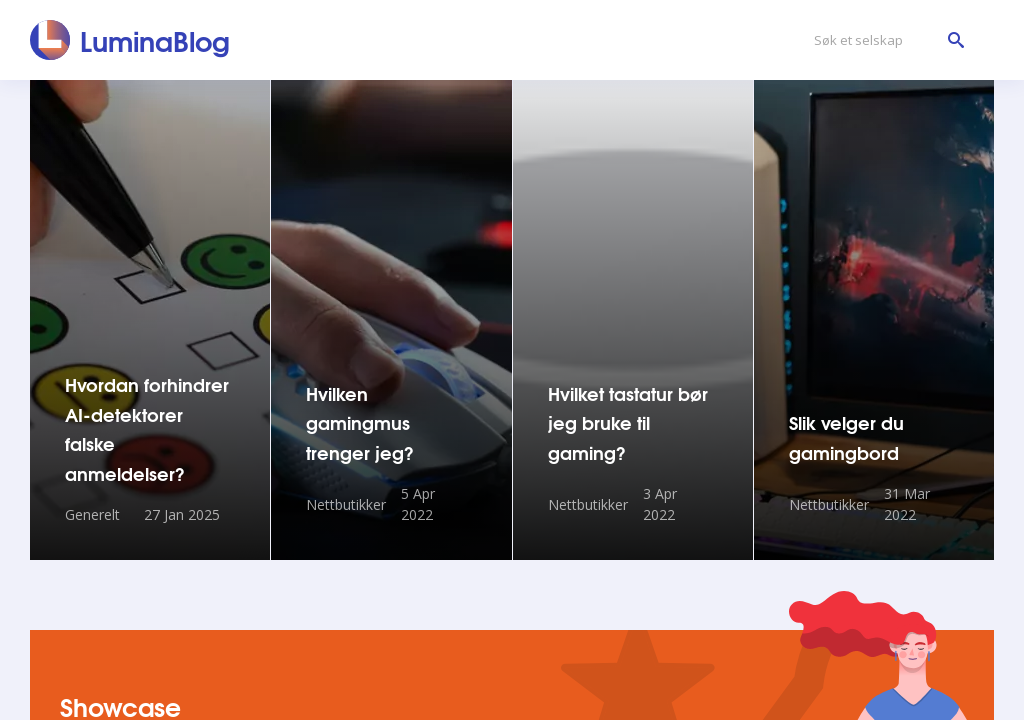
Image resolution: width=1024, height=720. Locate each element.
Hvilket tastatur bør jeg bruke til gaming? (628, 422)
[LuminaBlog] (130, 40)
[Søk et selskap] (884, 40)
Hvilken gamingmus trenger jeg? (360, 422)
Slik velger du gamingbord (846, 436)
